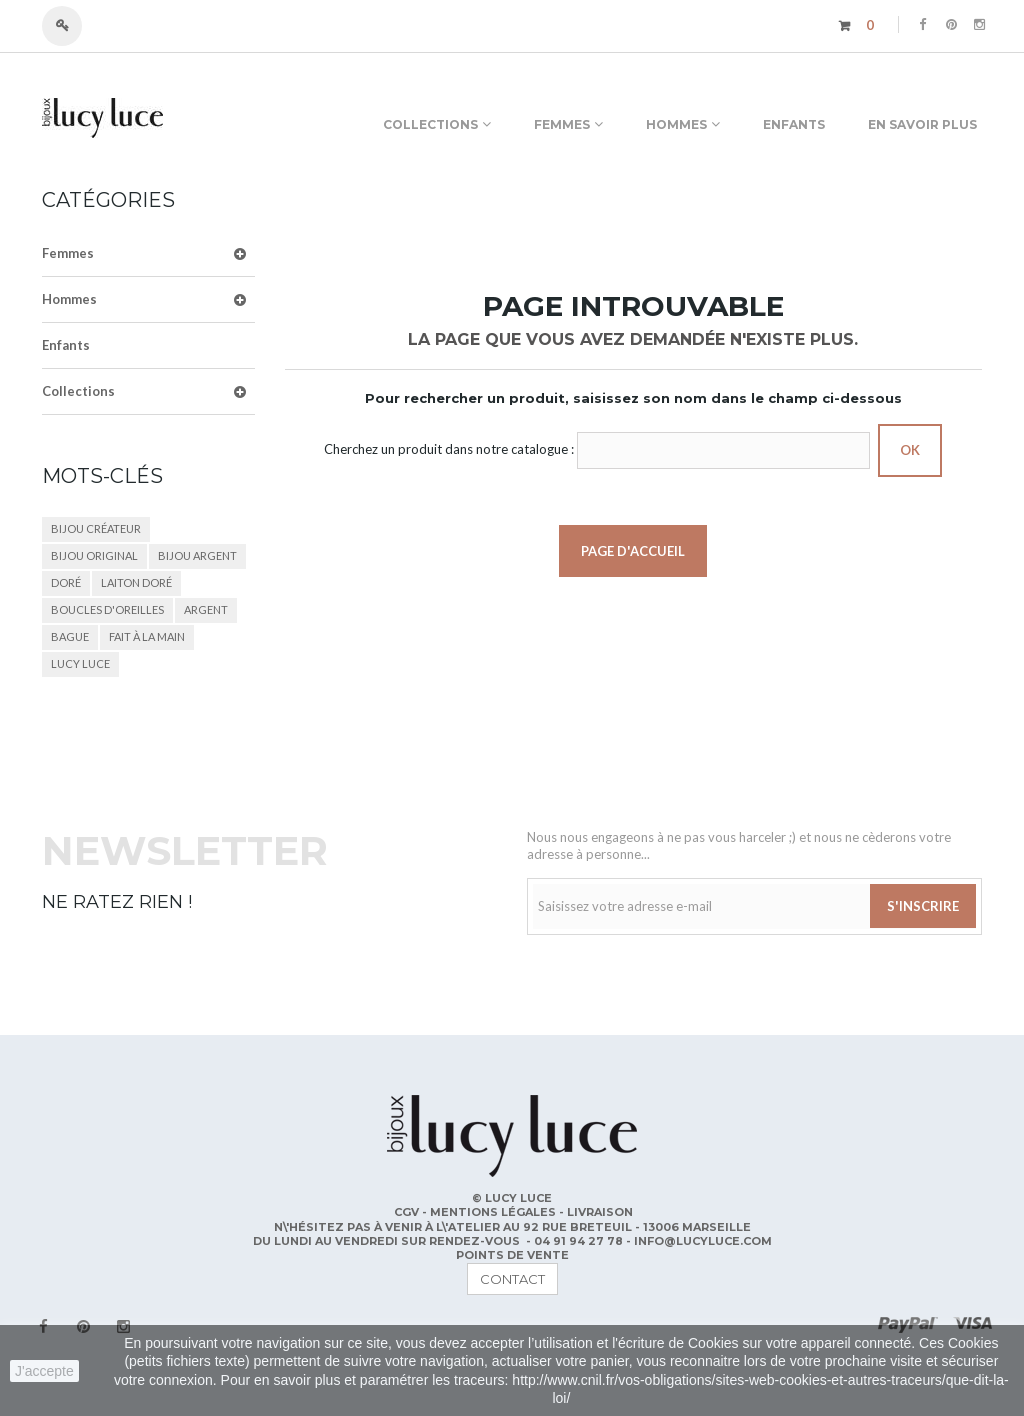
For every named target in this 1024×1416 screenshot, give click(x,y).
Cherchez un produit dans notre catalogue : (449, 449)
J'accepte (44, 1371)
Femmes (68, 253)
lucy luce (80, 663)
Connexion (71, 26)
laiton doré (136, 582)
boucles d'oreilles (107, 609)
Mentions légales (494, 1212)
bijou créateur (96, 528)
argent (206, 609)
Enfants (66, 345)
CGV (408, 1212)
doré (66, 582)
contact (512, 1279)
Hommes (69, 299)
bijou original (94, 555)
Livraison (600, 1212)
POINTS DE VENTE (512, 1255)
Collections (78, 391)
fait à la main (147, 636)
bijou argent (197, 555)
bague (70, 636)
